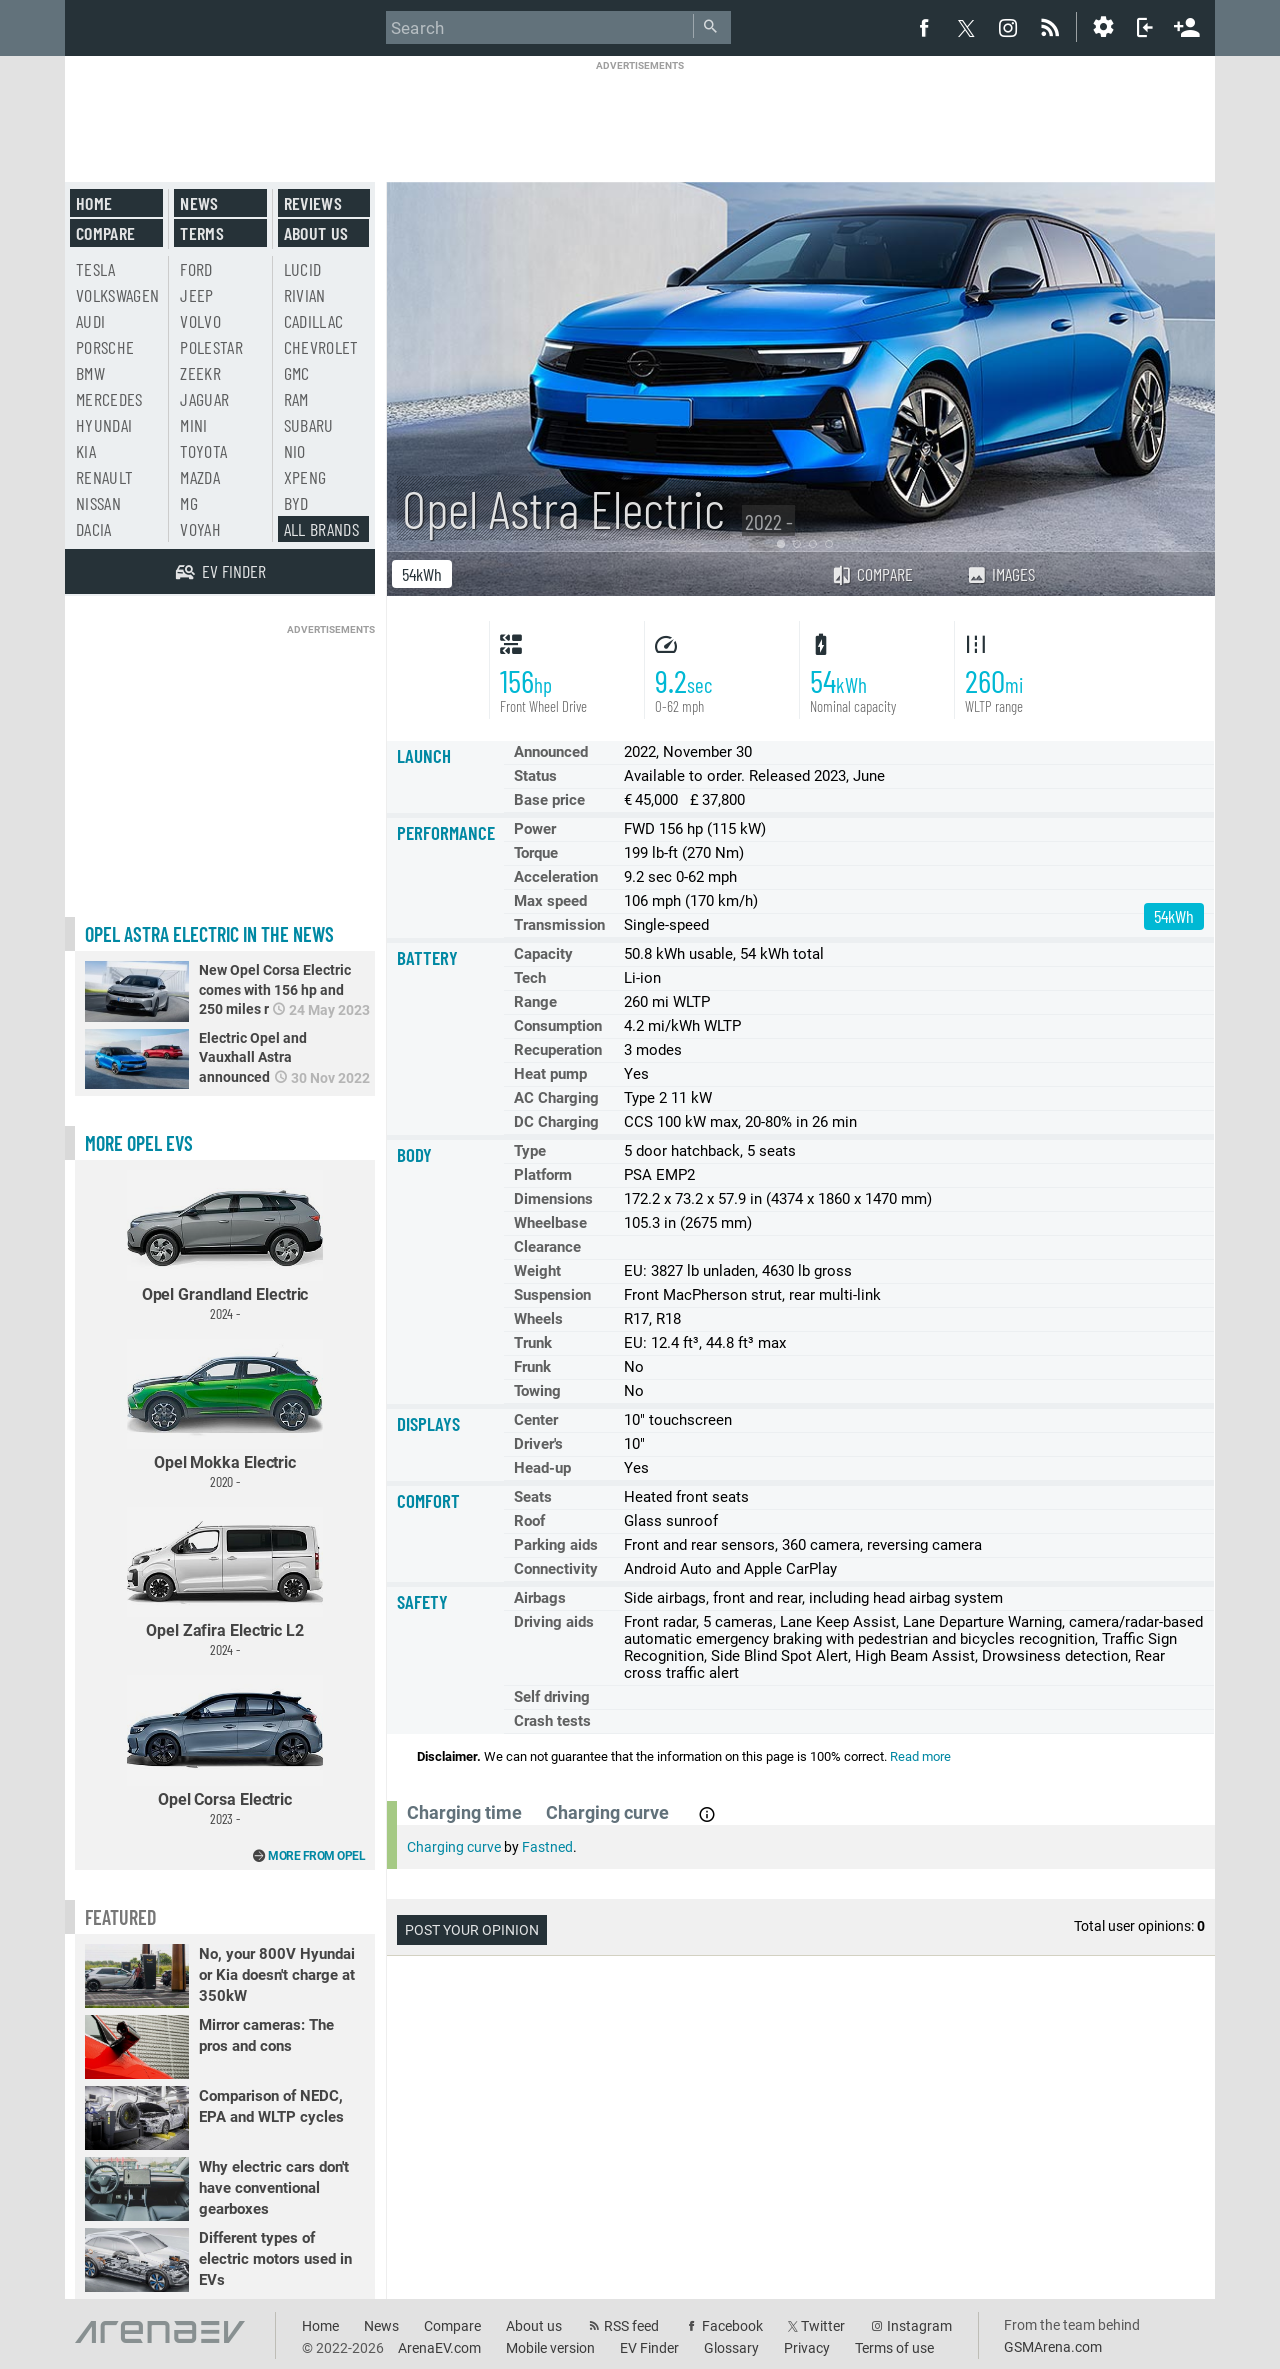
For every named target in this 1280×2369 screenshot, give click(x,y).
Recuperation (558, 1050)
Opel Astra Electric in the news (209, 934)
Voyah (200, 529)
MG (189, 503)
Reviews (313, 203)
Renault (104, 477)
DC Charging (556, 1122)
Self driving (552, 1697)
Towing (537, 1391)
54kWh (422, 574)
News (199, 203)
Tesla (96, 269)
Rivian (305, 295)
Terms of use (894, 2348)
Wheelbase (550, 1223)
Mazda (200, 477)
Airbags (540, 1598)
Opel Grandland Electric (225, 1245)
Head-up (542, 1468)
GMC (297, 373)
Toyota (203, 451)
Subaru (309, 425)
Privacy (807, 2348)
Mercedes (109, 399)
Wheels (538, 1319)
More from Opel (316, 1856)
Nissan (98, 503)
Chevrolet (321, 347)
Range (535, 1002)
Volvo (200, 321)
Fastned (547, 1847)
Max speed (550, 901)
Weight (537, 1271)
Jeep (196, 295)
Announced (551, 752)
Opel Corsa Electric (225, 1750)
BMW (90, 373)
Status (535, 776)
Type (530, 1151)
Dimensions (553, 1199)
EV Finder (649, 2348)
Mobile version (550, 2348)
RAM (296, 399)
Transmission (559, 925)
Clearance (547, 1247)
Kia (86, 451)
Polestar (211, 347)
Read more (920, 1756)
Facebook (732, 2326)
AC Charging (556, 1098)
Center (536, 1420)
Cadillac (314, 321)
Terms (202, 233)
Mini (193, 425)
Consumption (558, 1026)
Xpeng (305, 477)
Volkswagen (118, 295)
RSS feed (631, 2326)
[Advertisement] (640, 117)
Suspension (552, 1295)
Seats (533, 1497)
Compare (872, 574)
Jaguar (204, 399)
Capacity (543, 954)
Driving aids (554, 1622)
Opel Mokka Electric (225, 1414)
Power (535, 829)
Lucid (303, 269)
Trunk (533, 1343)
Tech (530, 978)
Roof (529, 1521)
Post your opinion (472, 1930)
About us (316, 233)
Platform (543, 1175)
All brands (322, 529)
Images (1000, 574)
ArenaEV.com (439, 2348)
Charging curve (454, 1847)
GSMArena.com (1053, 2347)
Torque (536, 853)
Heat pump (550, 1074)
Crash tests (552, 1721)
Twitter (823, 2326)
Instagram (919, 2326)
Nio (295, 451)
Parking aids (556, 1545)
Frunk (532, 1367)
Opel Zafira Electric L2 (225, 1582)
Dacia (94, 529)
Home (94, 203)
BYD (296, 503)
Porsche (105, 347)
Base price (549, 800)
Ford (196, 269)
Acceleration (556, 877)
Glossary (731, 2348)
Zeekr (200, 373)
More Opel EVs (139, 1143)
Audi (90, 321)
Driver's (538, 1444)
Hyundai (104, 425)
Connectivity (556, 1569)
